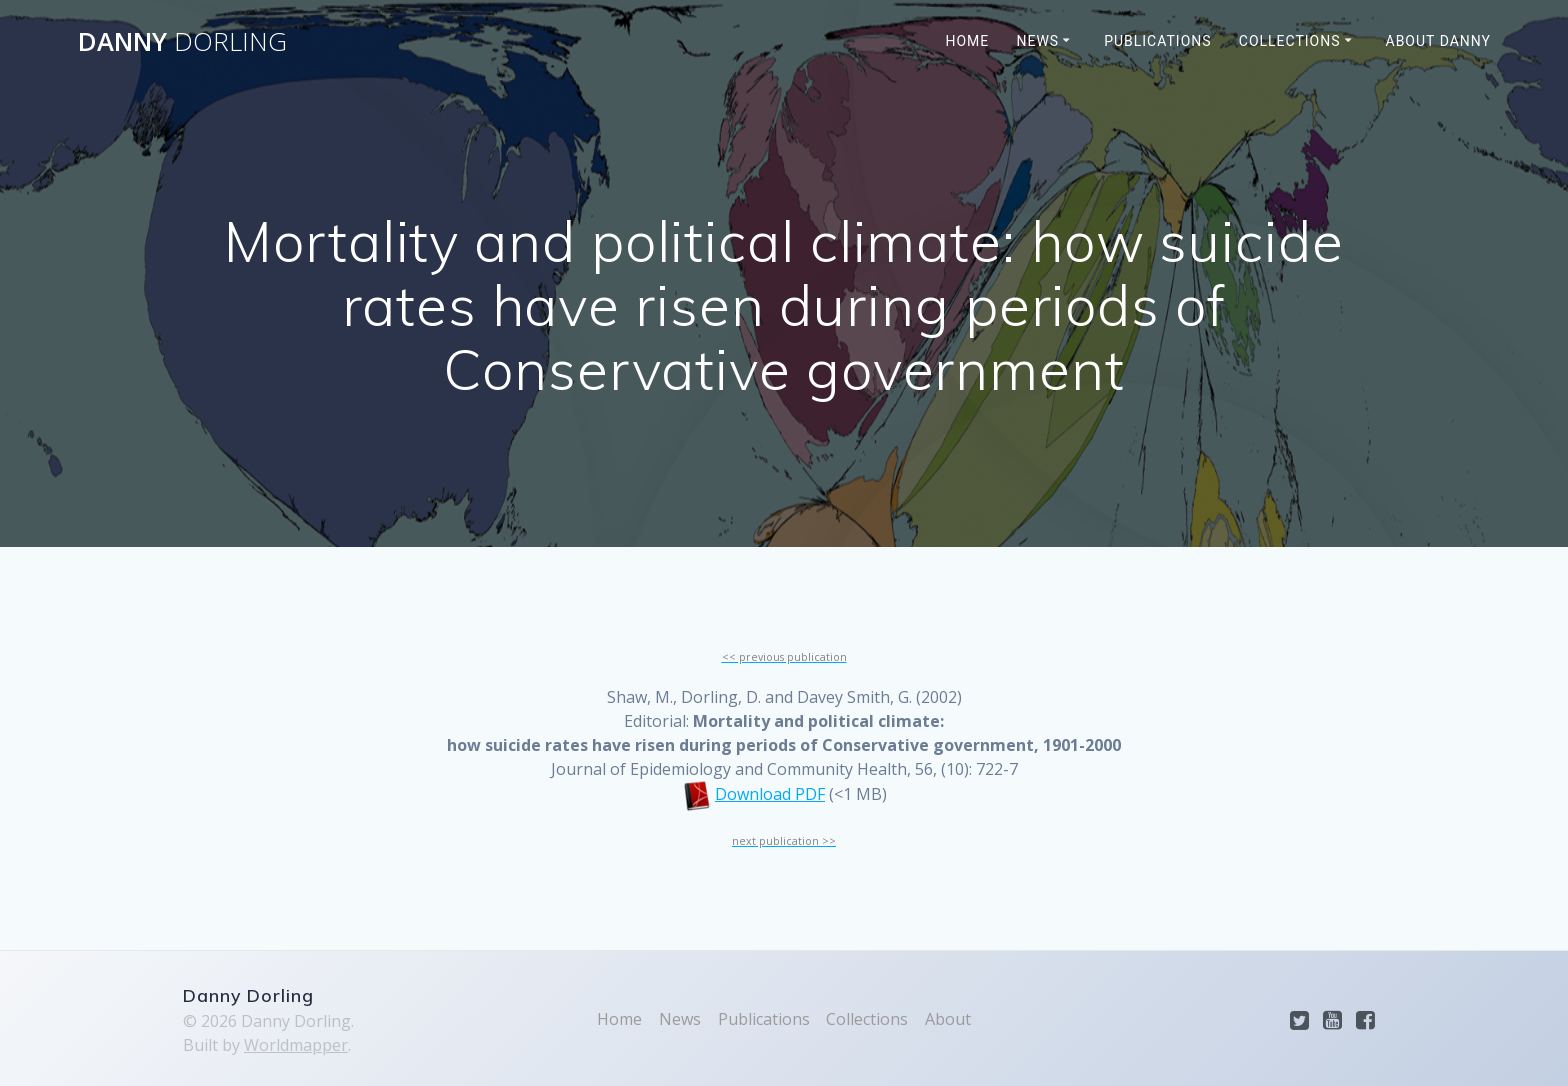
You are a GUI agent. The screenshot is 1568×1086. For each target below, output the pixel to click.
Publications (1157, 41)
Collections (1290, 41)
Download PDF (770, 794)
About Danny (1439, 41)
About (948, 1019)
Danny (182, 42)
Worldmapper (296, 1045)
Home (968, 41)
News (1038, 41)
